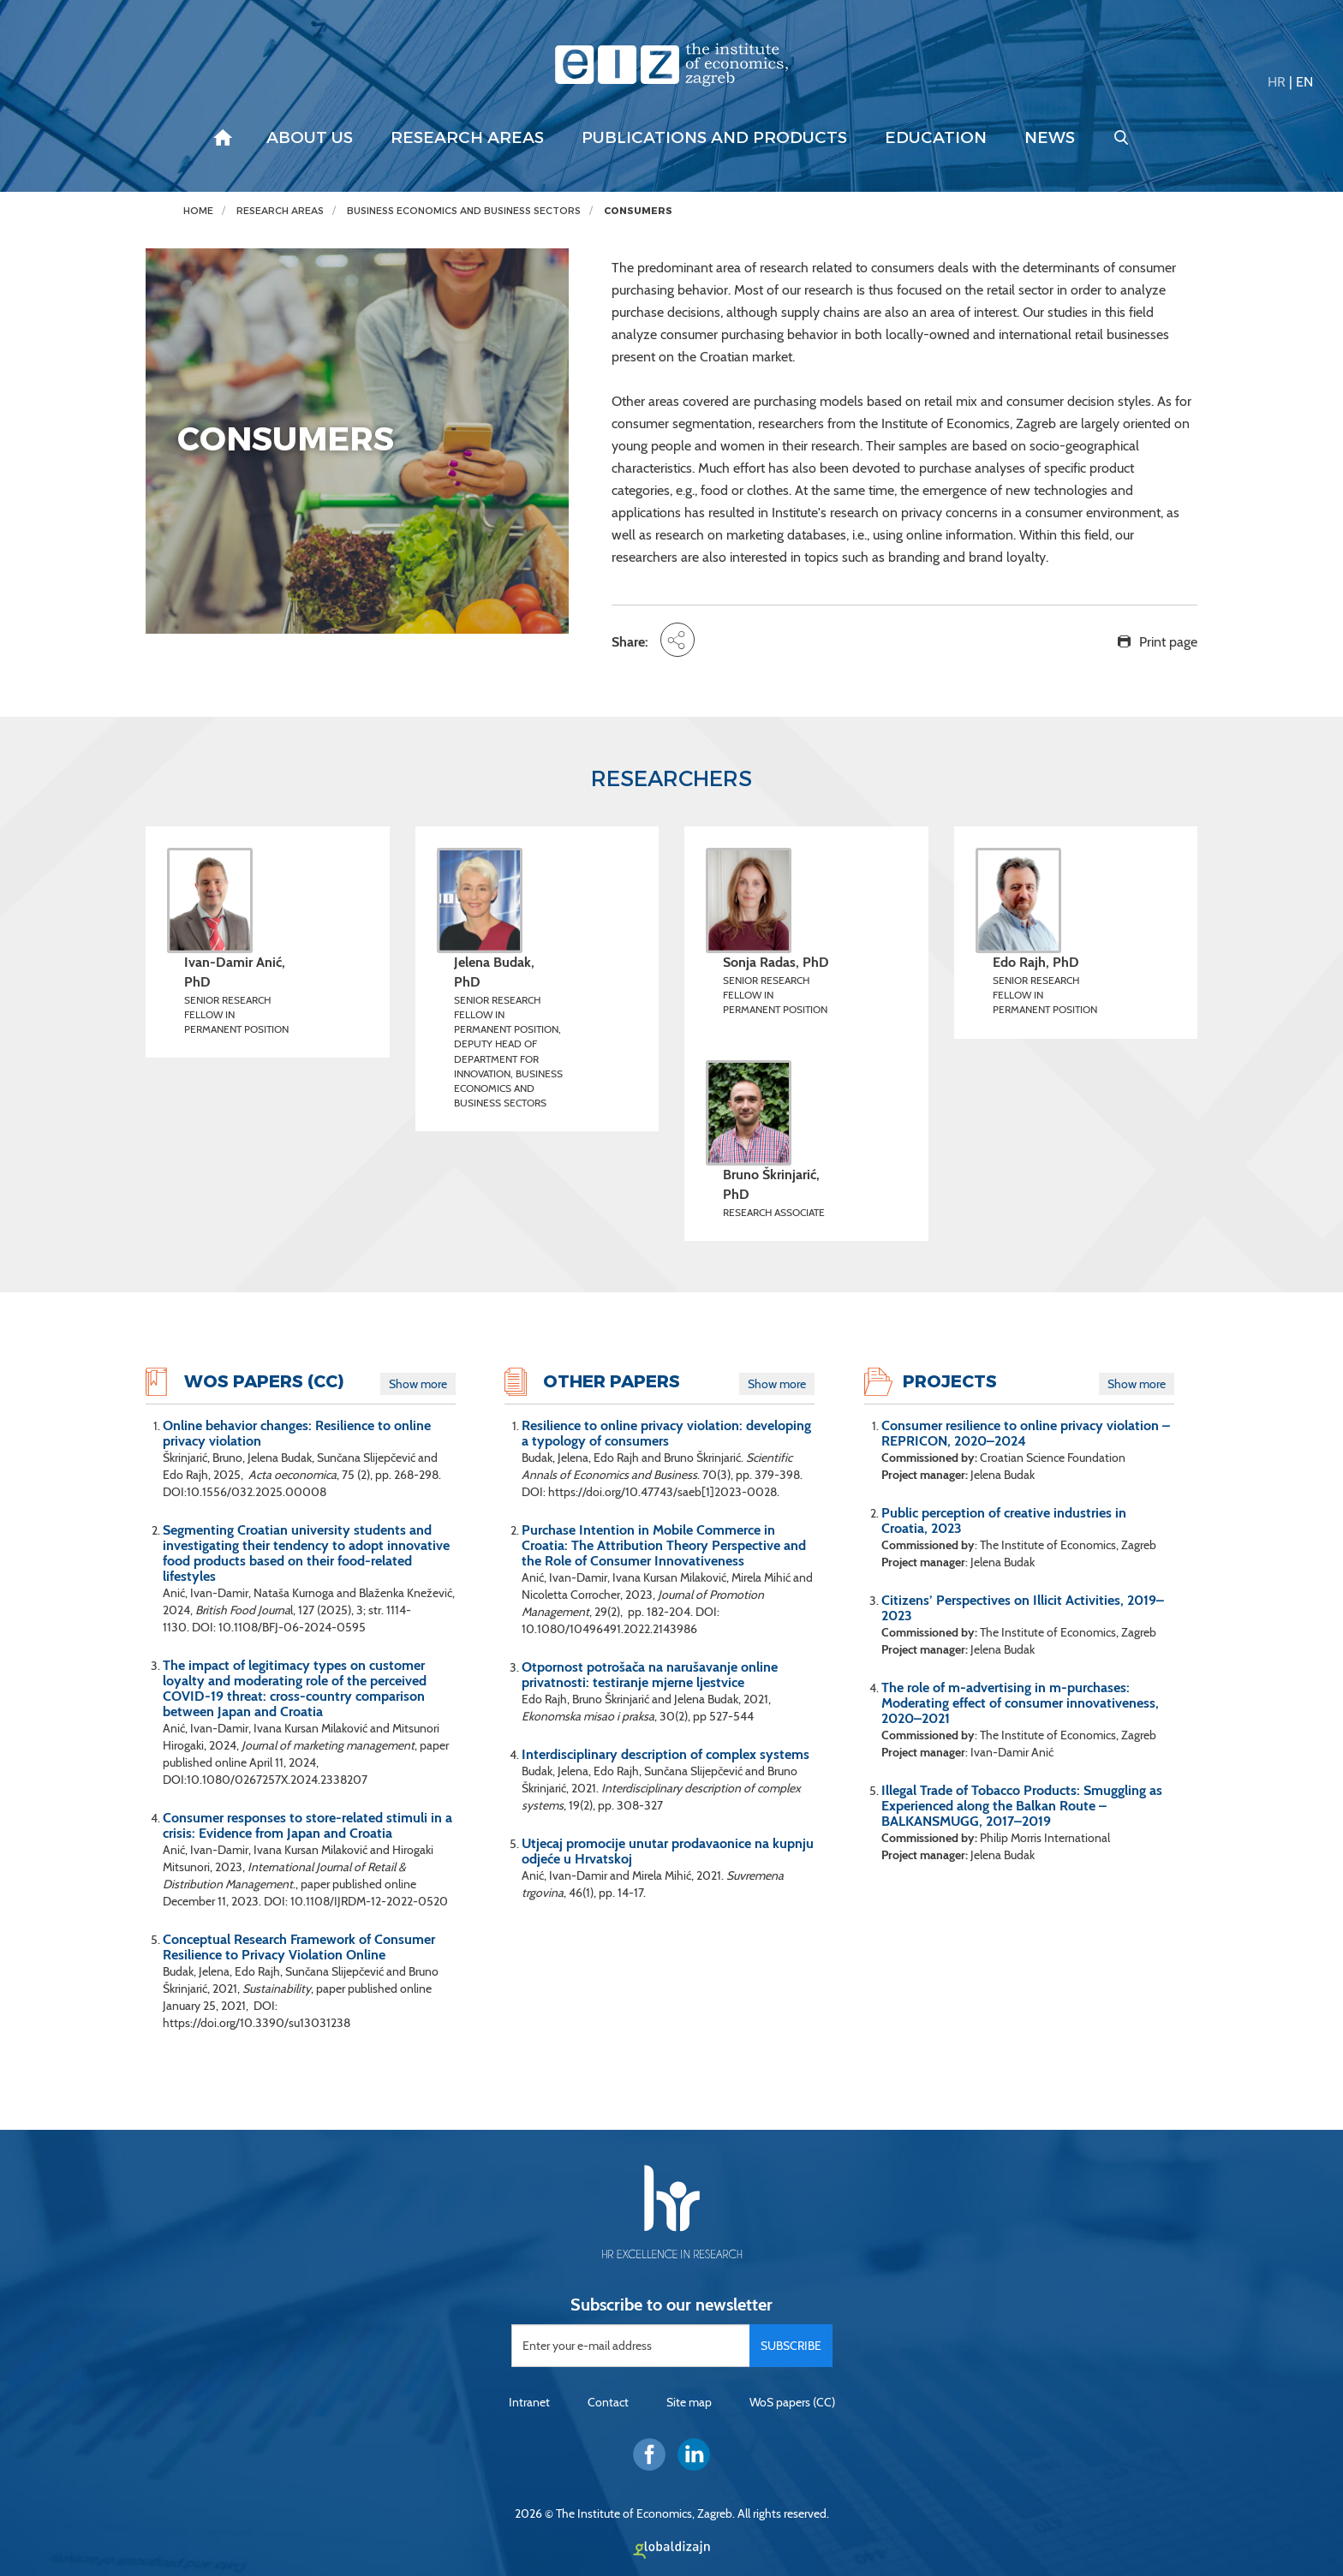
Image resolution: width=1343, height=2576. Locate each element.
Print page (1168, 642)
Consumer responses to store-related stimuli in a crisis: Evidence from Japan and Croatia (307, 1825)
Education (936, 137)
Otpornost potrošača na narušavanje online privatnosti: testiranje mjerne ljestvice (650, 1675)
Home (198, 211)
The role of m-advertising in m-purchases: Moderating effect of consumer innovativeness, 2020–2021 (1020, 1703)
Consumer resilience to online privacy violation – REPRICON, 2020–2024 (1025, 1433)
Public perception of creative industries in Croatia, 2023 (1003, 1521)
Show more (418, 1384)
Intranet (529, 2402)
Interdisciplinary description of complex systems (665, 1754)
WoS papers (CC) (792, 2402)
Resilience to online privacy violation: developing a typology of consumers (666, 1433)
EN (1304, 82)
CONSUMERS (638, 211)
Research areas (467, 137)
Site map (689, 2402)
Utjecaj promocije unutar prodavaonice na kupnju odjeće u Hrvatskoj (668, 1851)
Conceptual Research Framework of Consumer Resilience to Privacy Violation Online (299, 1947)
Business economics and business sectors (464, 211)
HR (1277, 82)
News (1049, 137)
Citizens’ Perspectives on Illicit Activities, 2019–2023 (1022, 1608)
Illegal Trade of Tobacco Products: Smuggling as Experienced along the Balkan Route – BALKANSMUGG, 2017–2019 (1021, 1806)
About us (309, 137)
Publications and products (714, 137)
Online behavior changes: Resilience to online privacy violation (297, 1433)
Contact (608, 2402)
